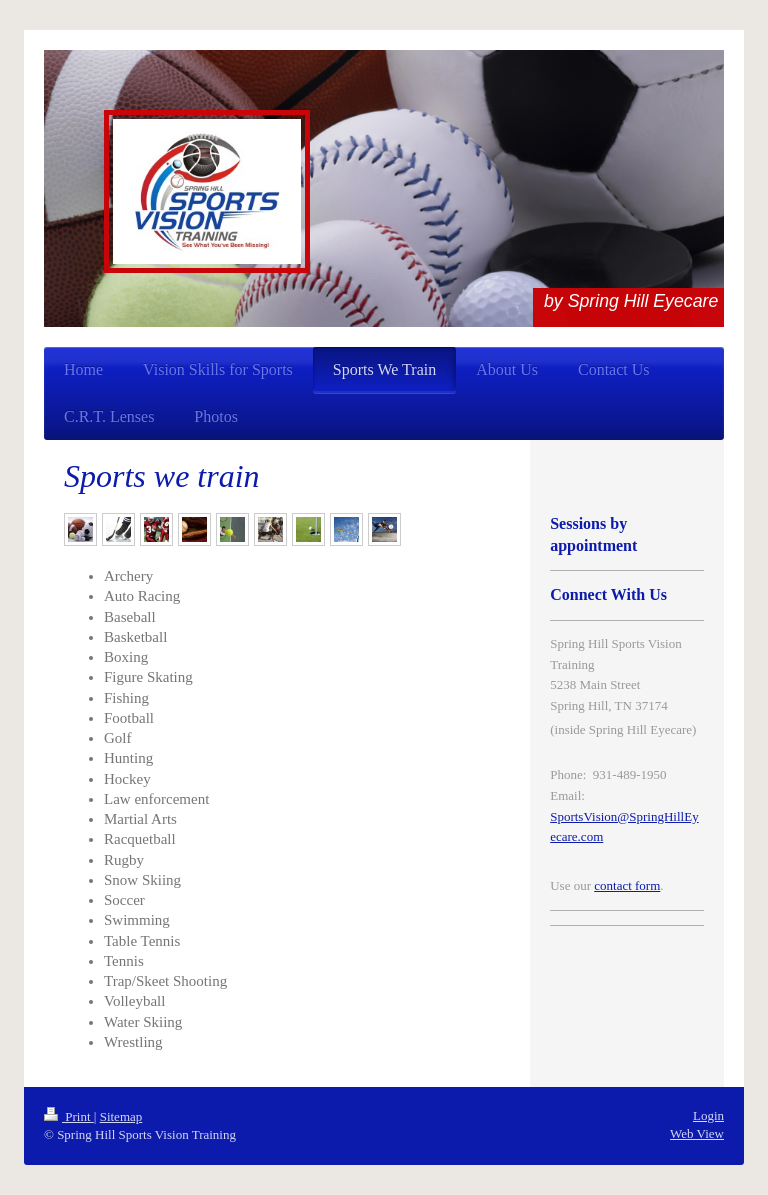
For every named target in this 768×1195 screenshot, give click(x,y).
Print (69, 1116)
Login (708, 1115)
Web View (697, 1133)
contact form (627, 885)
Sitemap (121, 1116)
